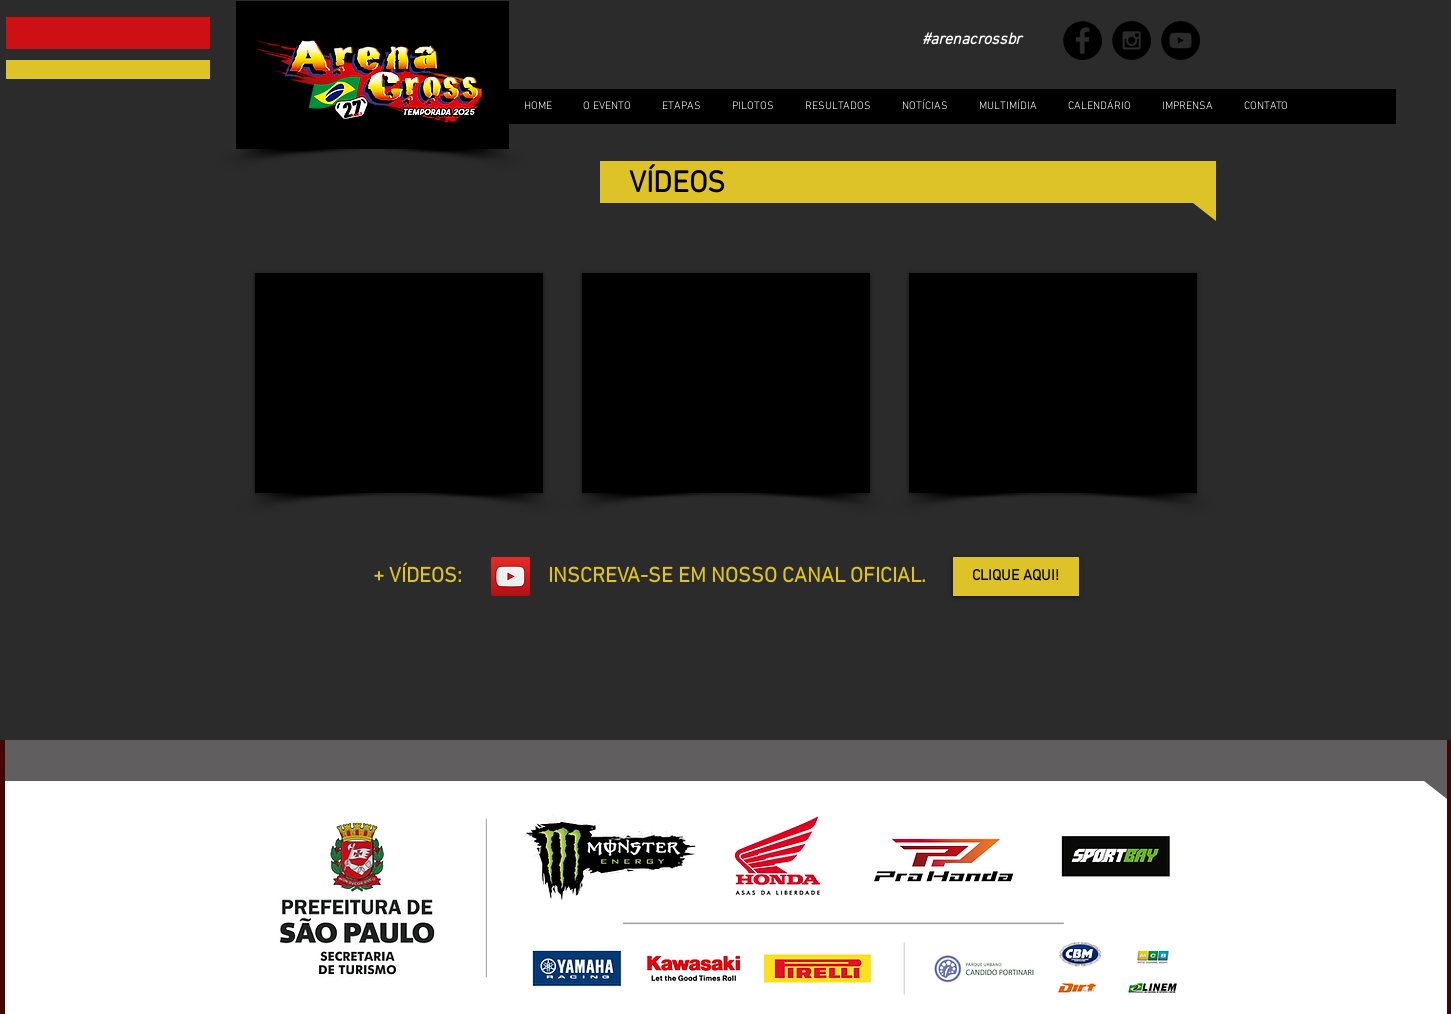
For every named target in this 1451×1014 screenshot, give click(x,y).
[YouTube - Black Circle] (1180, 40)
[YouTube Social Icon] (510, 576)
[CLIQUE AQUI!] (1016, 576)
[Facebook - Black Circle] (1082, 40)
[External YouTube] (399, 383)
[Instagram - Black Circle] (1131, 40)
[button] (1007, 106)
